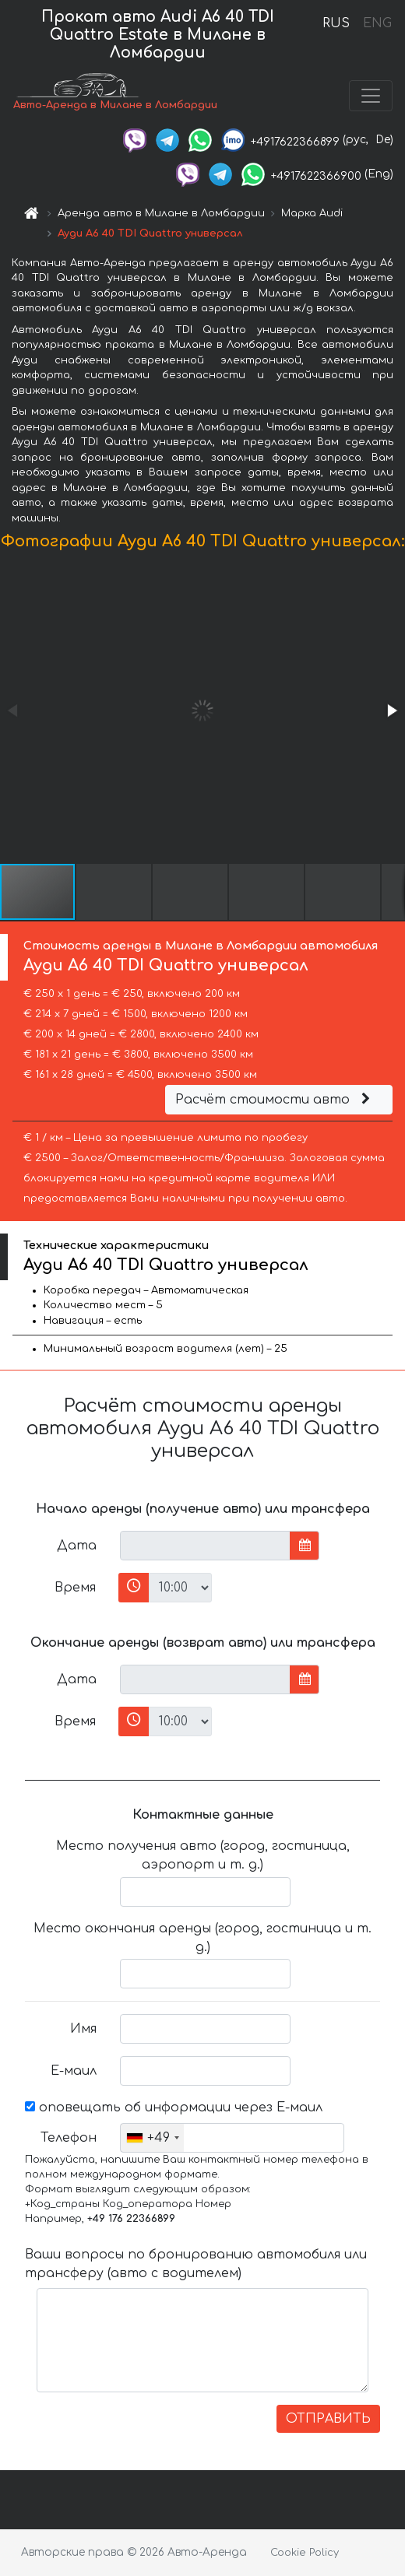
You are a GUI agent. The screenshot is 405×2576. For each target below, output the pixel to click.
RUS (336, 23)
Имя (83, 2029)
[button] (391, 710)
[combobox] (152, 2138)
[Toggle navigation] (371, 95)
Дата (77, 1546)
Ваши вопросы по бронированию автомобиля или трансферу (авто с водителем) (196, 2264)
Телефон (68, 2138)
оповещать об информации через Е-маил (173, 2107)
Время (75, 1588)
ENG (377, 23)
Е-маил (74, 2071)
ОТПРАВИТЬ (328, 2419)
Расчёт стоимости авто (275, 1100)
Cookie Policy (304, 2552)
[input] (205, 1545)
